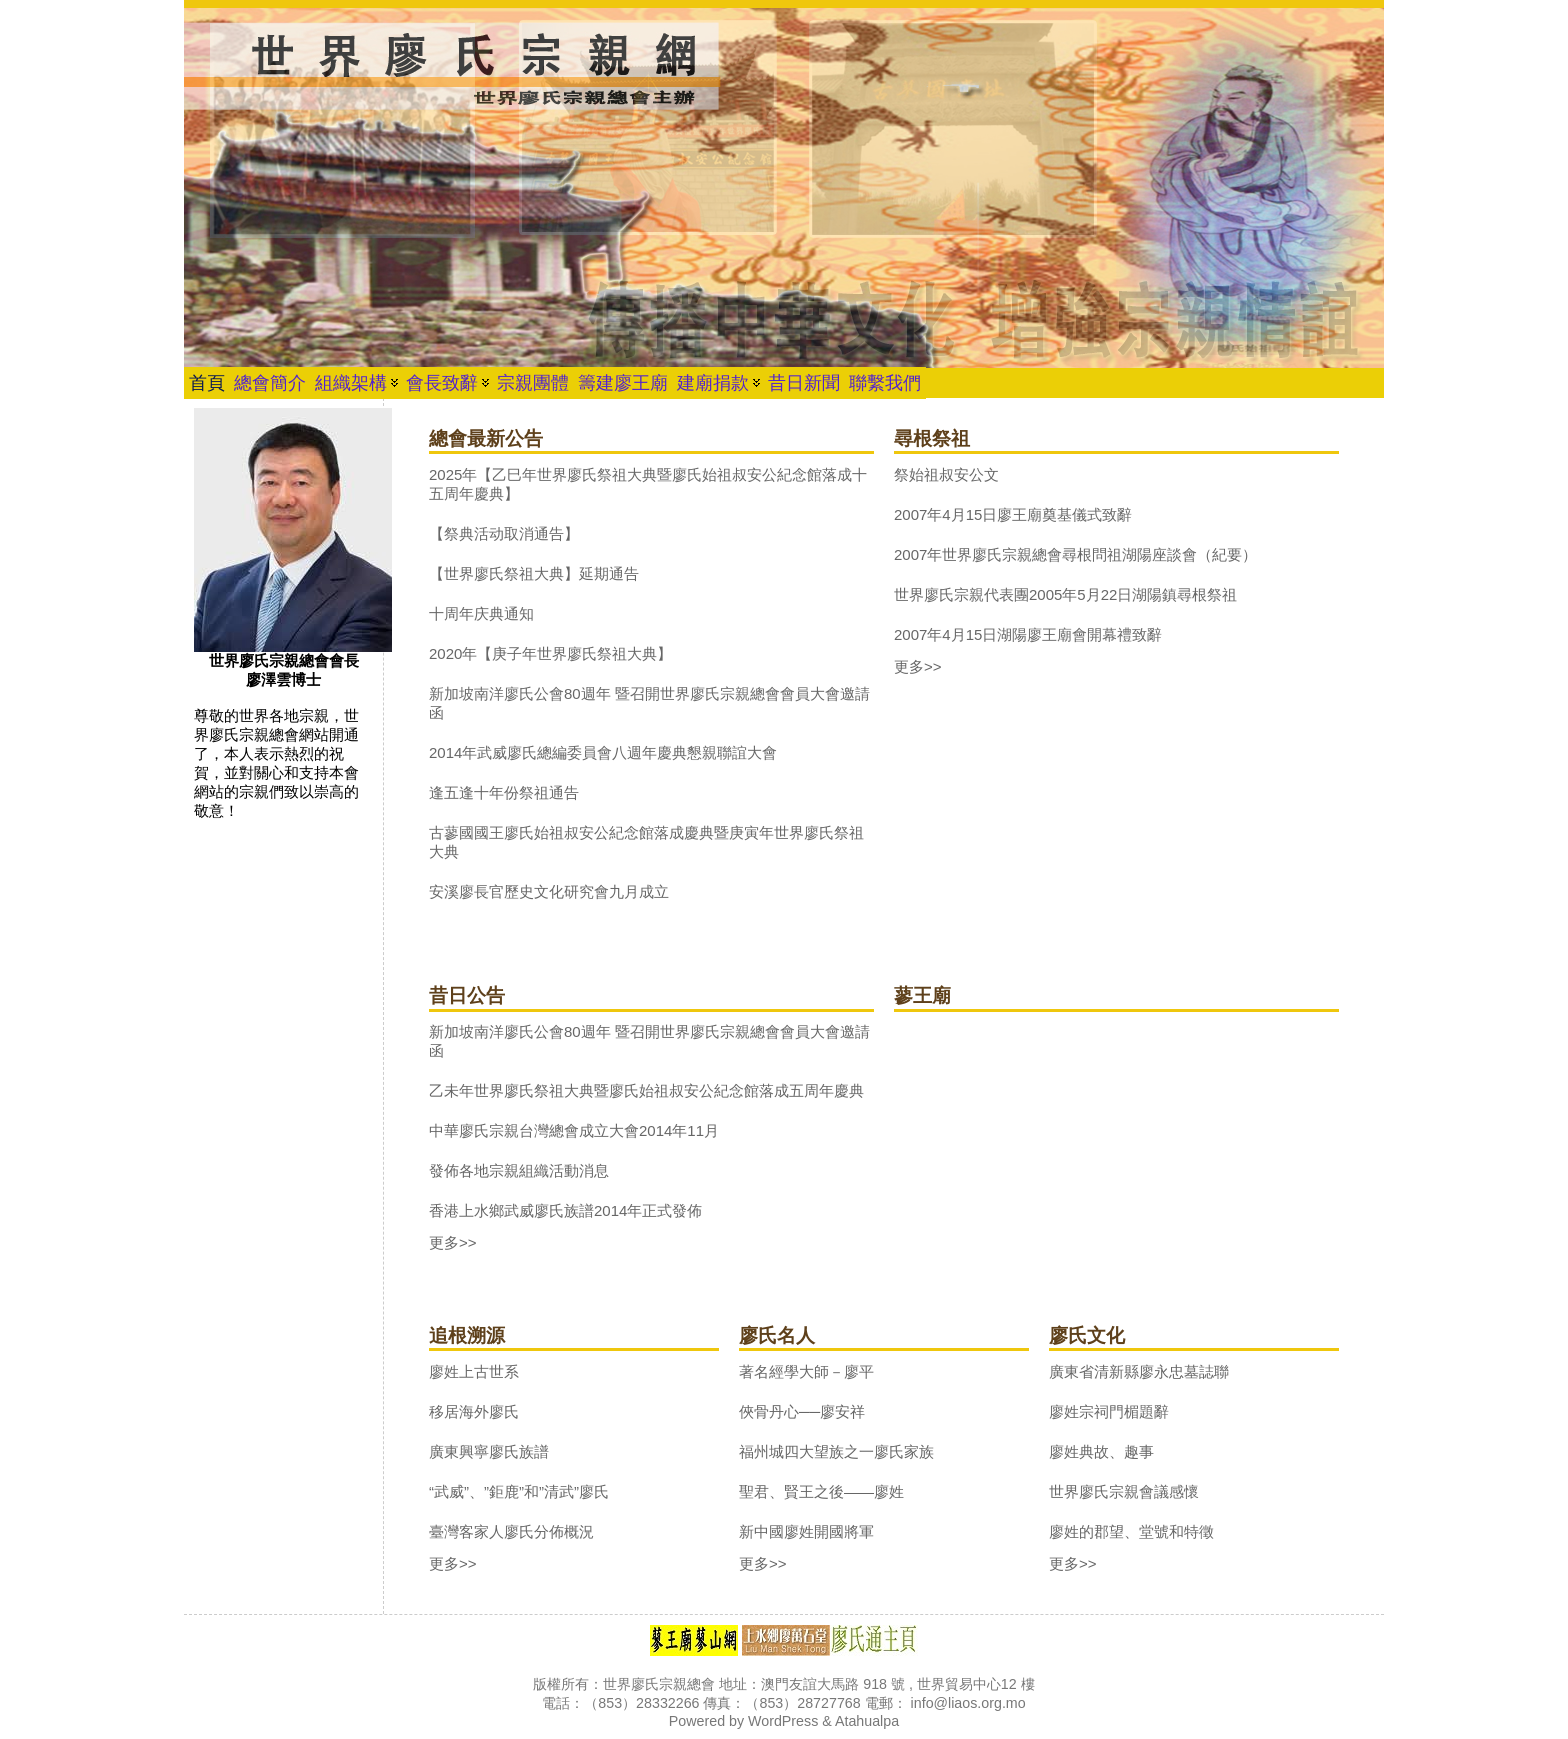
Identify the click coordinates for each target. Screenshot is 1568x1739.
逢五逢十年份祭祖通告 (504, 792)
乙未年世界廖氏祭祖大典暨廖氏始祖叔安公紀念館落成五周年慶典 (646, 1090)
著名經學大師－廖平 (806, 1371)
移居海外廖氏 (474, 1411)
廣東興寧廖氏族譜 (489, 1451)
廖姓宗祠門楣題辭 (1109, 1411)
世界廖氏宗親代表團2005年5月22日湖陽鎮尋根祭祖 (1065, 594)
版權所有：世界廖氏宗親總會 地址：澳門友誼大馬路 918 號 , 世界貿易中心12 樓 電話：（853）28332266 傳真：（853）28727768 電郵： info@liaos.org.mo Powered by (783, 1702)
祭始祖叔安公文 (946, 474)
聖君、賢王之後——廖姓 (821, 1491)
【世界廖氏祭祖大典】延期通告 (534, 573)
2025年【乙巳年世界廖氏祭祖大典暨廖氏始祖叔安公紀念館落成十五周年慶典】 (648, 484)
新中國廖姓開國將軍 (806, 1531)
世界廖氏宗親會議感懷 (1124, 1491)
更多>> (918, 666)
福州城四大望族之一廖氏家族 (836, 1451)
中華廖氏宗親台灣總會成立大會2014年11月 (574, 1130)
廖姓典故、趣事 (1101, 1451)
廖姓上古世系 (474, 1371)
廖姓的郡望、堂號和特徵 (1131, 1531)
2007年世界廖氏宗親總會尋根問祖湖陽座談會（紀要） (1075, 554)
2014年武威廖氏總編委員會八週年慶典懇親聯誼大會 (603, 752)
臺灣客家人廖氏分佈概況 (511, 1531)
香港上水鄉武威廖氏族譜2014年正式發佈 (565, 1210)
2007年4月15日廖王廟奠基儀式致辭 (1013, 514)
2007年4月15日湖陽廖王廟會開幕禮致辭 (1028, 634)
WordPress (783, 1721)
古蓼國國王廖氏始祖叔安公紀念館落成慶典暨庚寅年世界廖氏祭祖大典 (646, 842)
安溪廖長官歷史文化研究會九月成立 (549, 891)
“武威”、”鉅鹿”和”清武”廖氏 (519, 1491)
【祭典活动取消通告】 (504, 533)
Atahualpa (867, 1721)
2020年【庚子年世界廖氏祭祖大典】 (550, 653)
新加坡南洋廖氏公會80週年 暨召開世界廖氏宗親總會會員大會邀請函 (649, 703)
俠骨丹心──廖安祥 (802, 1411)
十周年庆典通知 (481, 613)
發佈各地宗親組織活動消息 (519, 1170)
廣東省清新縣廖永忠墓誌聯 (1139, 1371)
